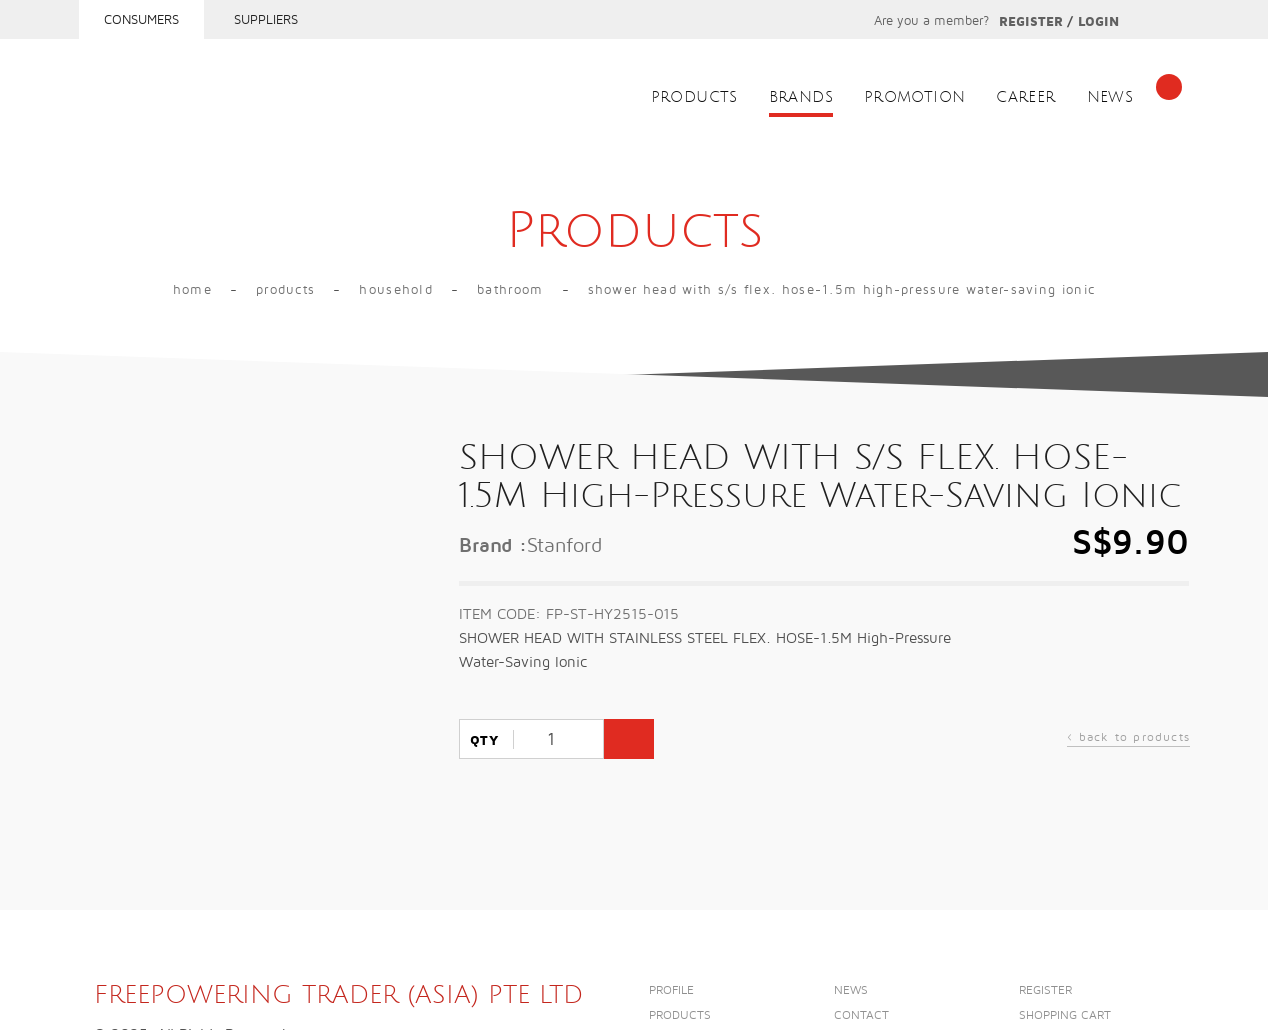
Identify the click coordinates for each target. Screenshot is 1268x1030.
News (1110, 97)
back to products (1128, 739)
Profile (671, 990)
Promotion (914, 97)
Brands (801, 97)
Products (694, 97)
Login (1098, 22)
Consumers (141, 20)
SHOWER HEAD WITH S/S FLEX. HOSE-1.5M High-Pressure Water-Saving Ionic (842, 290)
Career (1025, 97)
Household (396, 290)
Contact (861, 1015)
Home (192, 290)
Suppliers (266, 20)
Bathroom (510, 290)
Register (1031, 22)
